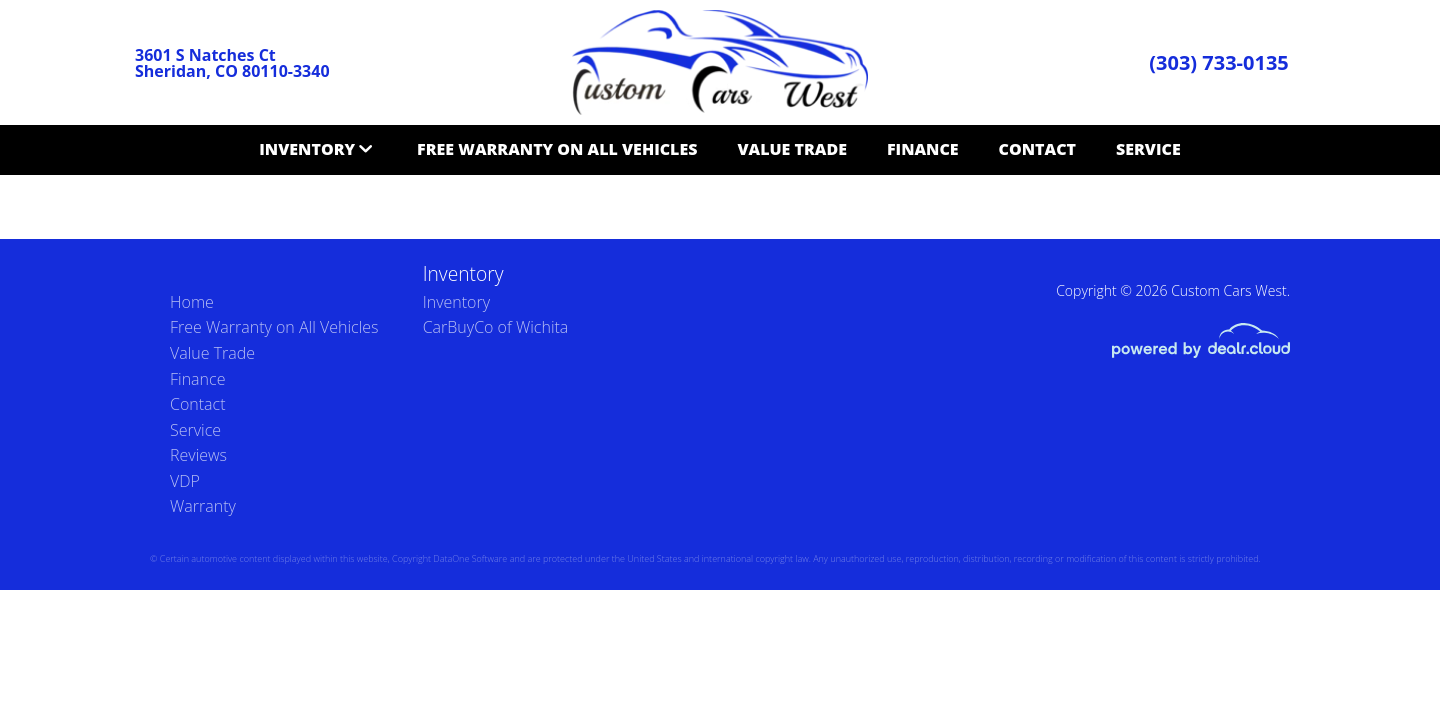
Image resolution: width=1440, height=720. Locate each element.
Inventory (307, 149)
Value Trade (792, 149)
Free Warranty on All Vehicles (557, 149)
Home (192, 302)
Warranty (203, 506)
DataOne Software (470, 558)
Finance (923, 149)
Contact (1037, 149)
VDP (185, 481)
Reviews (198, 455)
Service (1148, 149)
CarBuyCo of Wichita (496, 327)
